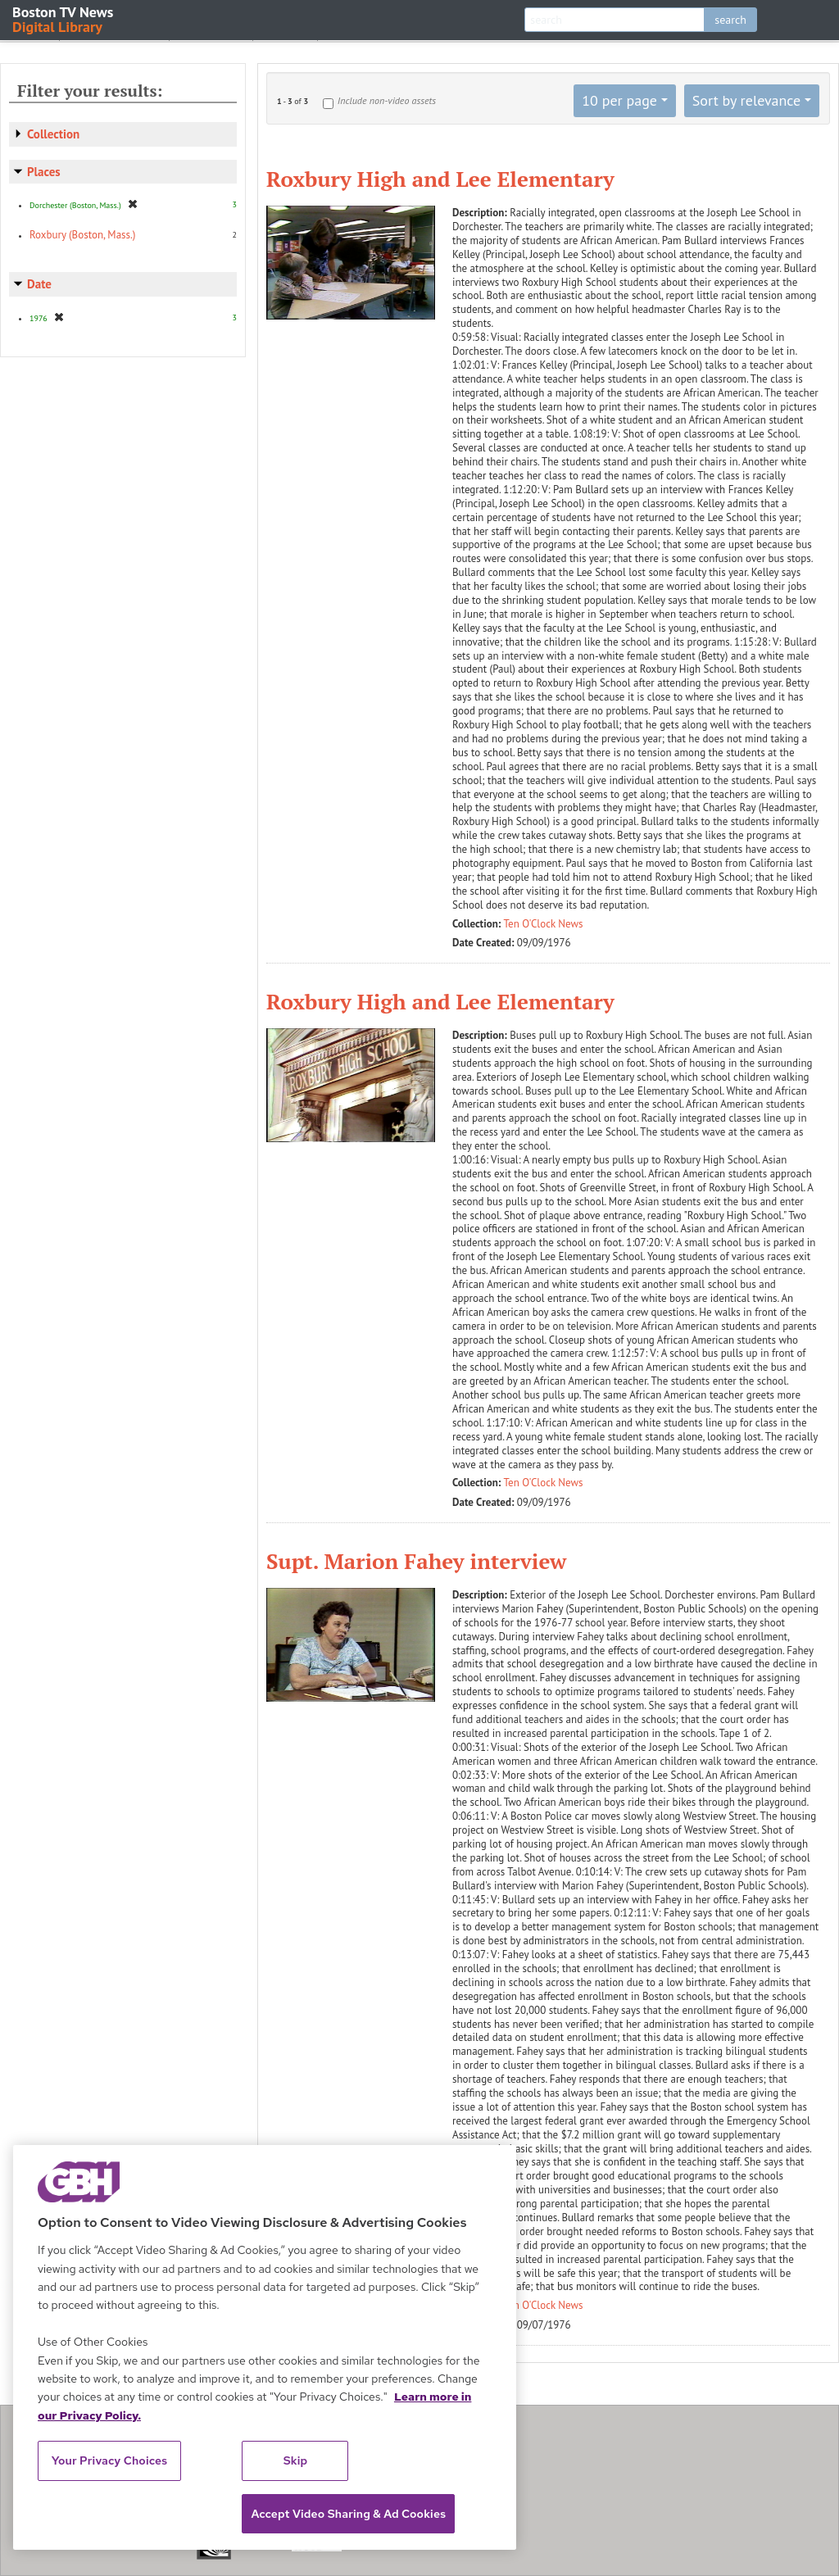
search (730, 19)
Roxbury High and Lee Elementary (440, 179)
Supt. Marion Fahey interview (416, 1561)
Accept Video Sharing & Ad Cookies (348, 2513)
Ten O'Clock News (543, 924)
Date (39, 284)
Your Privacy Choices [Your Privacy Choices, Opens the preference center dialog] (110, 2460)
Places (44, 171)
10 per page (619, 100)
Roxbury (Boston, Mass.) (82, 235)
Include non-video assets (387, 100)
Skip (295, 2460)
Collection (53, 134)
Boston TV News (64, 18)
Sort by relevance (746, 100)
